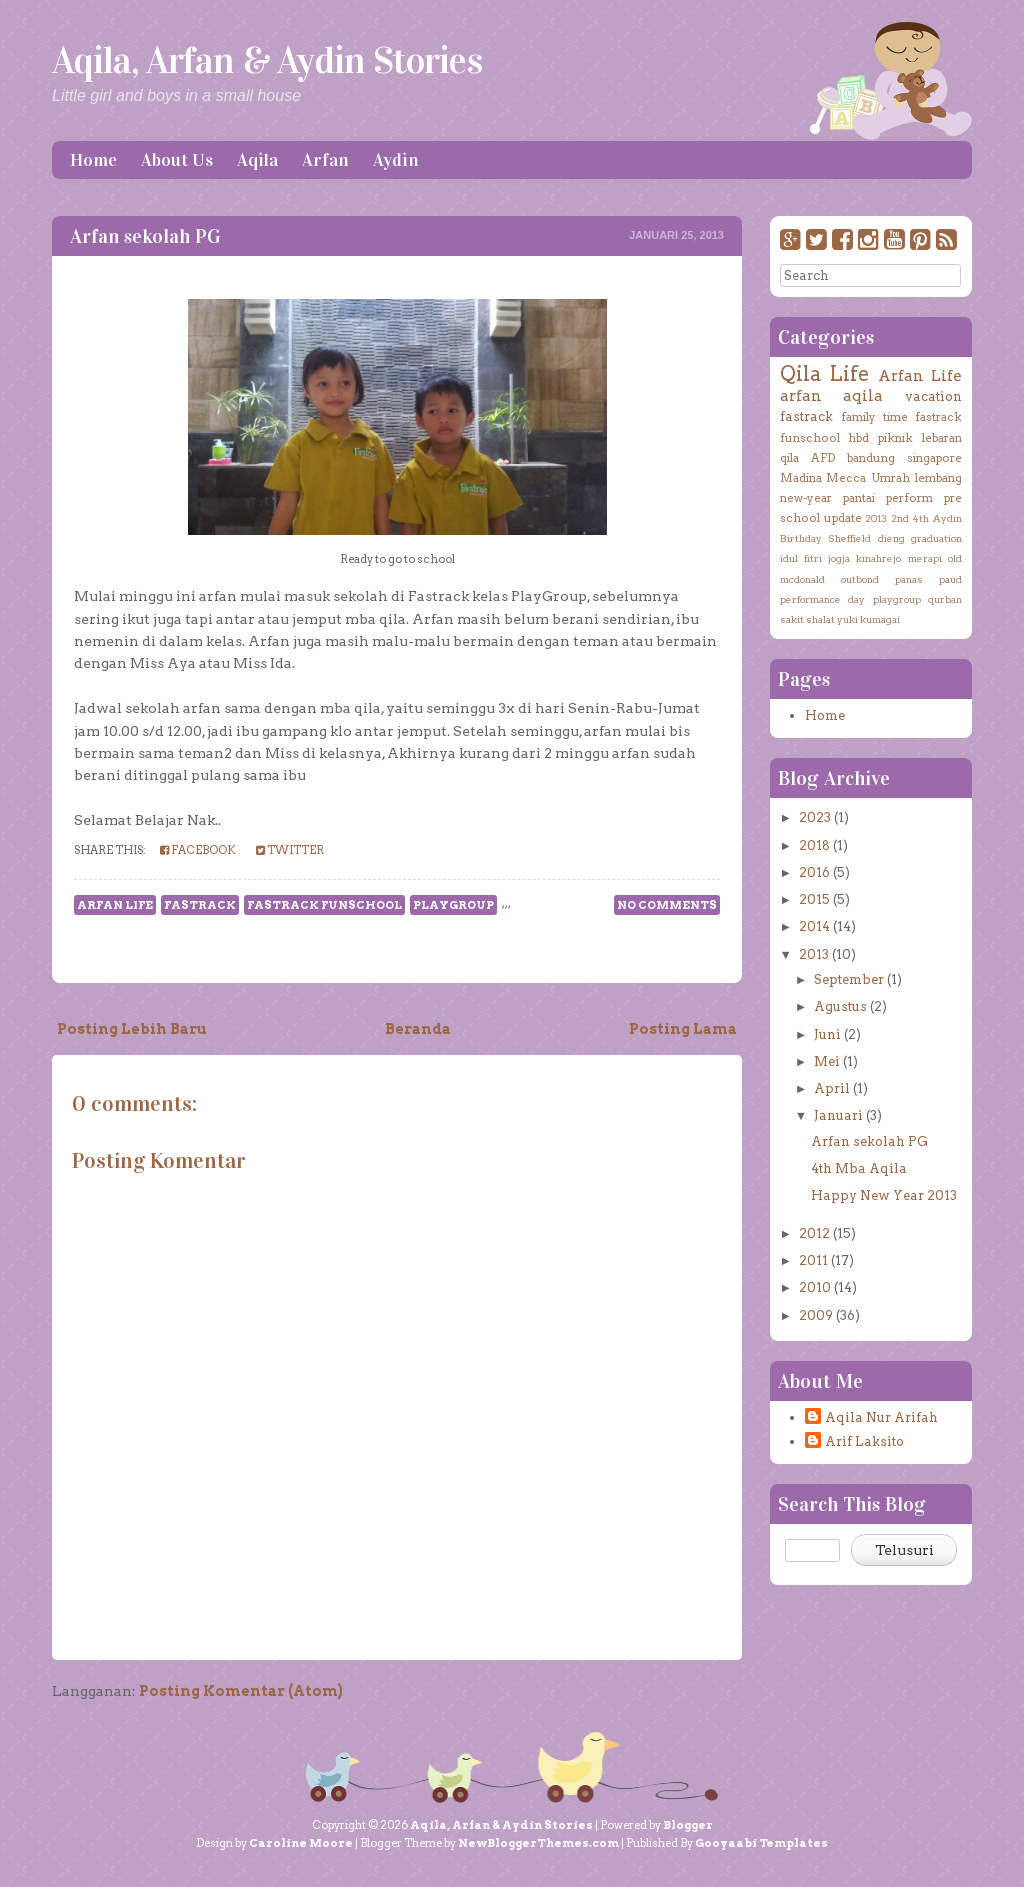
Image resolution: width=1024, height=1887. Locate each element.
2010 (815, 1287)
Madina (801, 478)
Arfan (325, 160)
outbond (860, 579)
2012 (814, 1233)
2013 (876, 518)
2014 (814, 926)
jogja (839, 558)
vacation (933, 396)
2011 (813, 1260)
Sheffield (849, 538)
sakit (792, 619)
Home (93, 160)
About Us (177, 160)
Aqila (257, 160)
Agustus (840, 1006)
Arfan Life (115, 905)
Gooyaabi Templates (761, 1843)
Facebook (198, 850)
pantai (859, 498)
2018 (814, 845)
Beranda (418, 1029)
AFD (823, 458)
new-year (806, 498)
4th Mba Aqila (859, 1168)
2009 (816, 1315)
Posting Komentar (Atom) (241, 1691)
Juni (827, 1034)
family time (874, 417)
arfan (801, 395)
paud (950, 579)
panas (909, 579)
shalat (820, 619)
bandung (871, 458)
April (832, 1088)
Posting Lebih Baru (132, 1029)
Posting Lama (683, 1029)
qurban (945, 599)
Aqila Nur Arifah (881, 1417)
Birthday (801, 538)
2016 (814, 872)
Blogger (688, 1825)
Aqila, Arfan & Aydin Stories (267, 60)
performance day (822, 599)
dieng (891, 538)
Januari (838, 1115)
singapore (934, 458)
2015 (814, 899)
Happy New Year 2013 (884, 1195)
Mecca (846, 478)
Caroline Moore (301, 1843)
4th (921, 518)
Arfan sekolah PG (145, 236)
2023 (815, 817)
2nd (900, 518)
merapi (925, 558)
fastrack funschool (324, 905)
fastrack (200, 905)
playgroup (453, 905)
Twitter (290, 850)
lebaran (942, 438)
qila (789, 458)
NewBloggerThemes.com (538, 1843)
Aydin (396, 160)
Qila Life (824, 374)
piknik (895, 438)
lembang (938, 478)
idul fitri (801, 558)
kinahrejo (878, 558)
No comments (667, 905)
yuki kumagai (868, 619)
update (843, 518)
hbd (858, 438)
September (849, 979)
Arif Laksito (864, 1441)
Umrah (890, 478)
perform (909, 498)
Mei (827, 1061)
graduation (936, 538)
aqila (863, 395)
